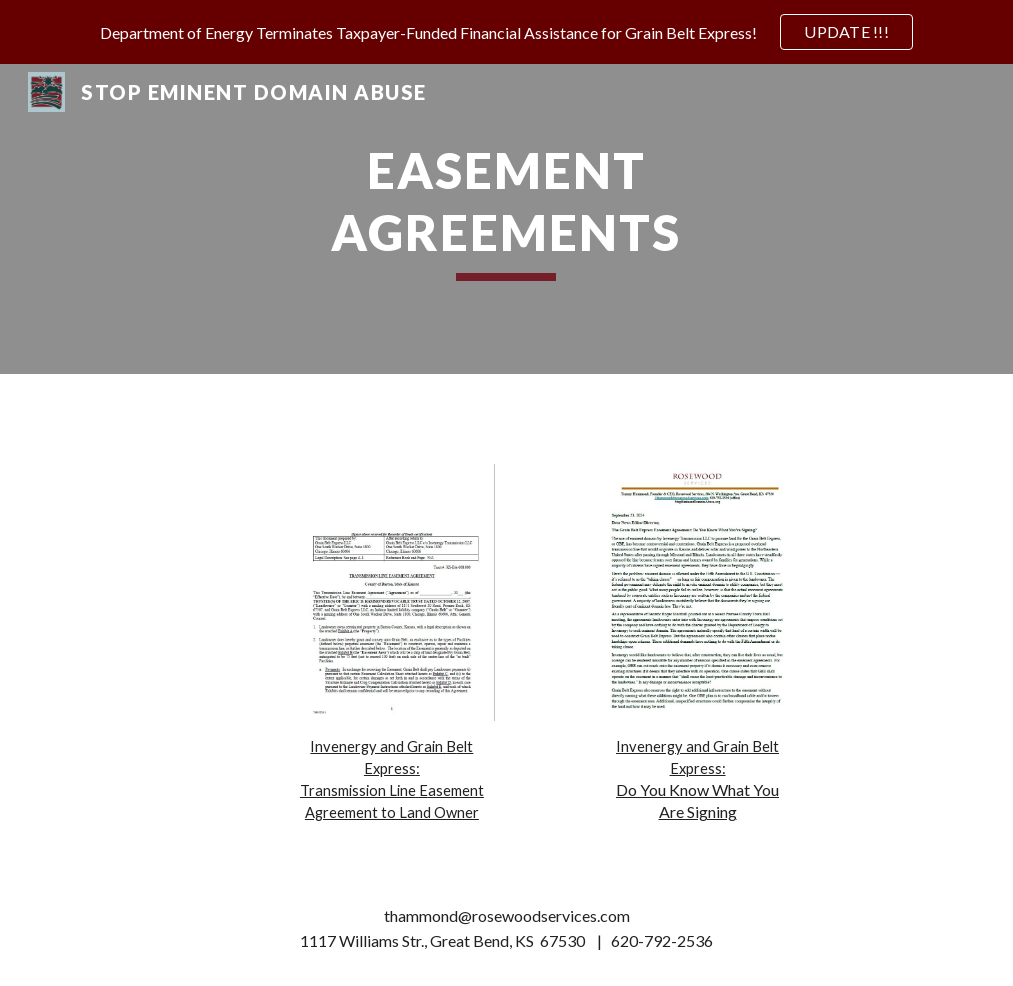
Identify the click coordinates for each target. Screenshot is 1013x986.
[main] (506, 219)
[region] (506, 32)
